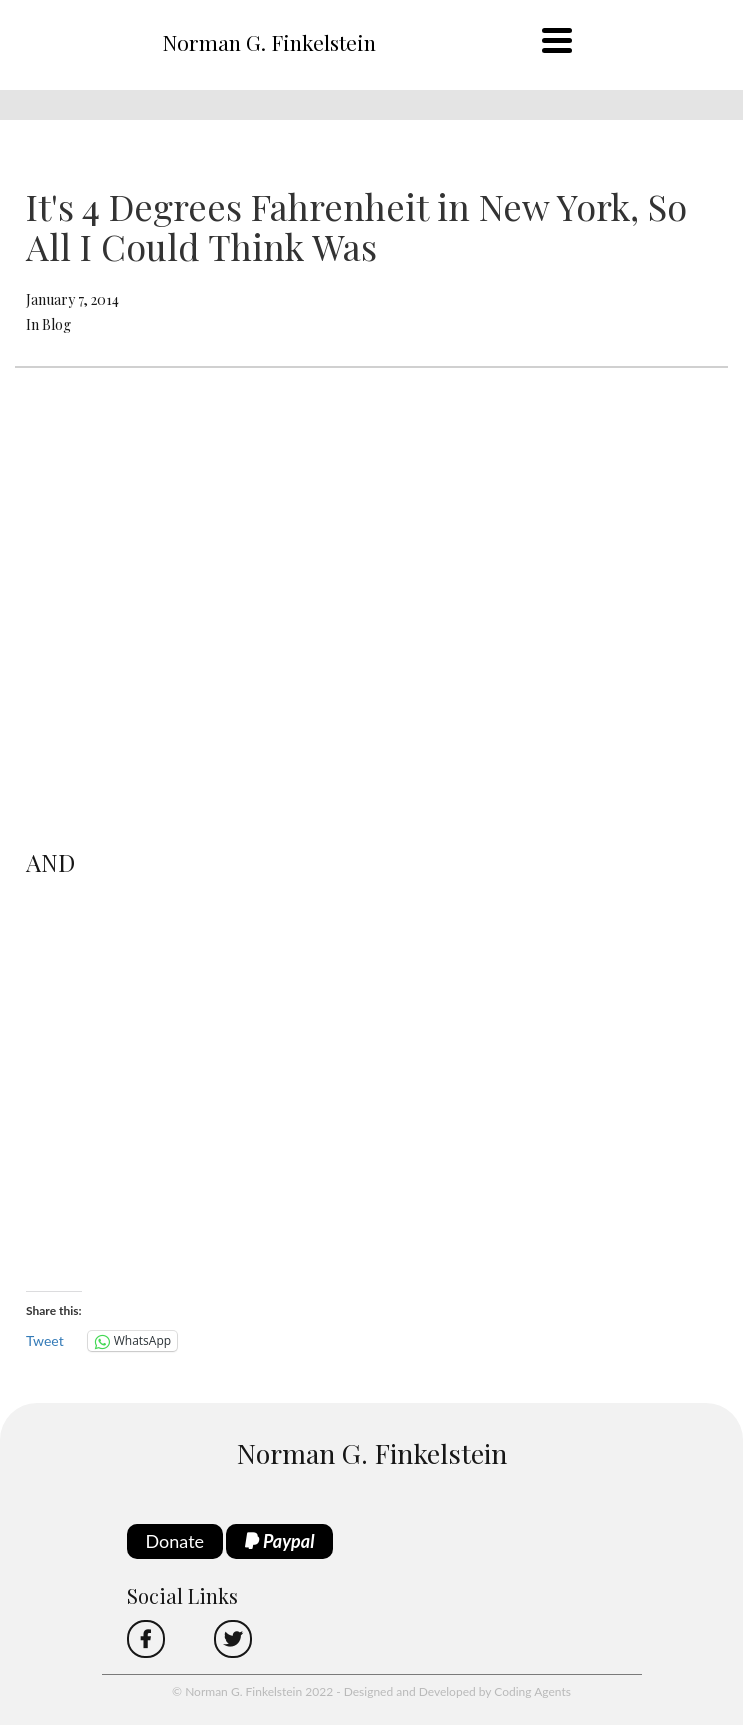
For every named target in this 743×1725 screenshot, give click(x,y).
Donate (175, 1541)
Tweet (45, 1340)
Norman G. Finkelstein (269, 42)
